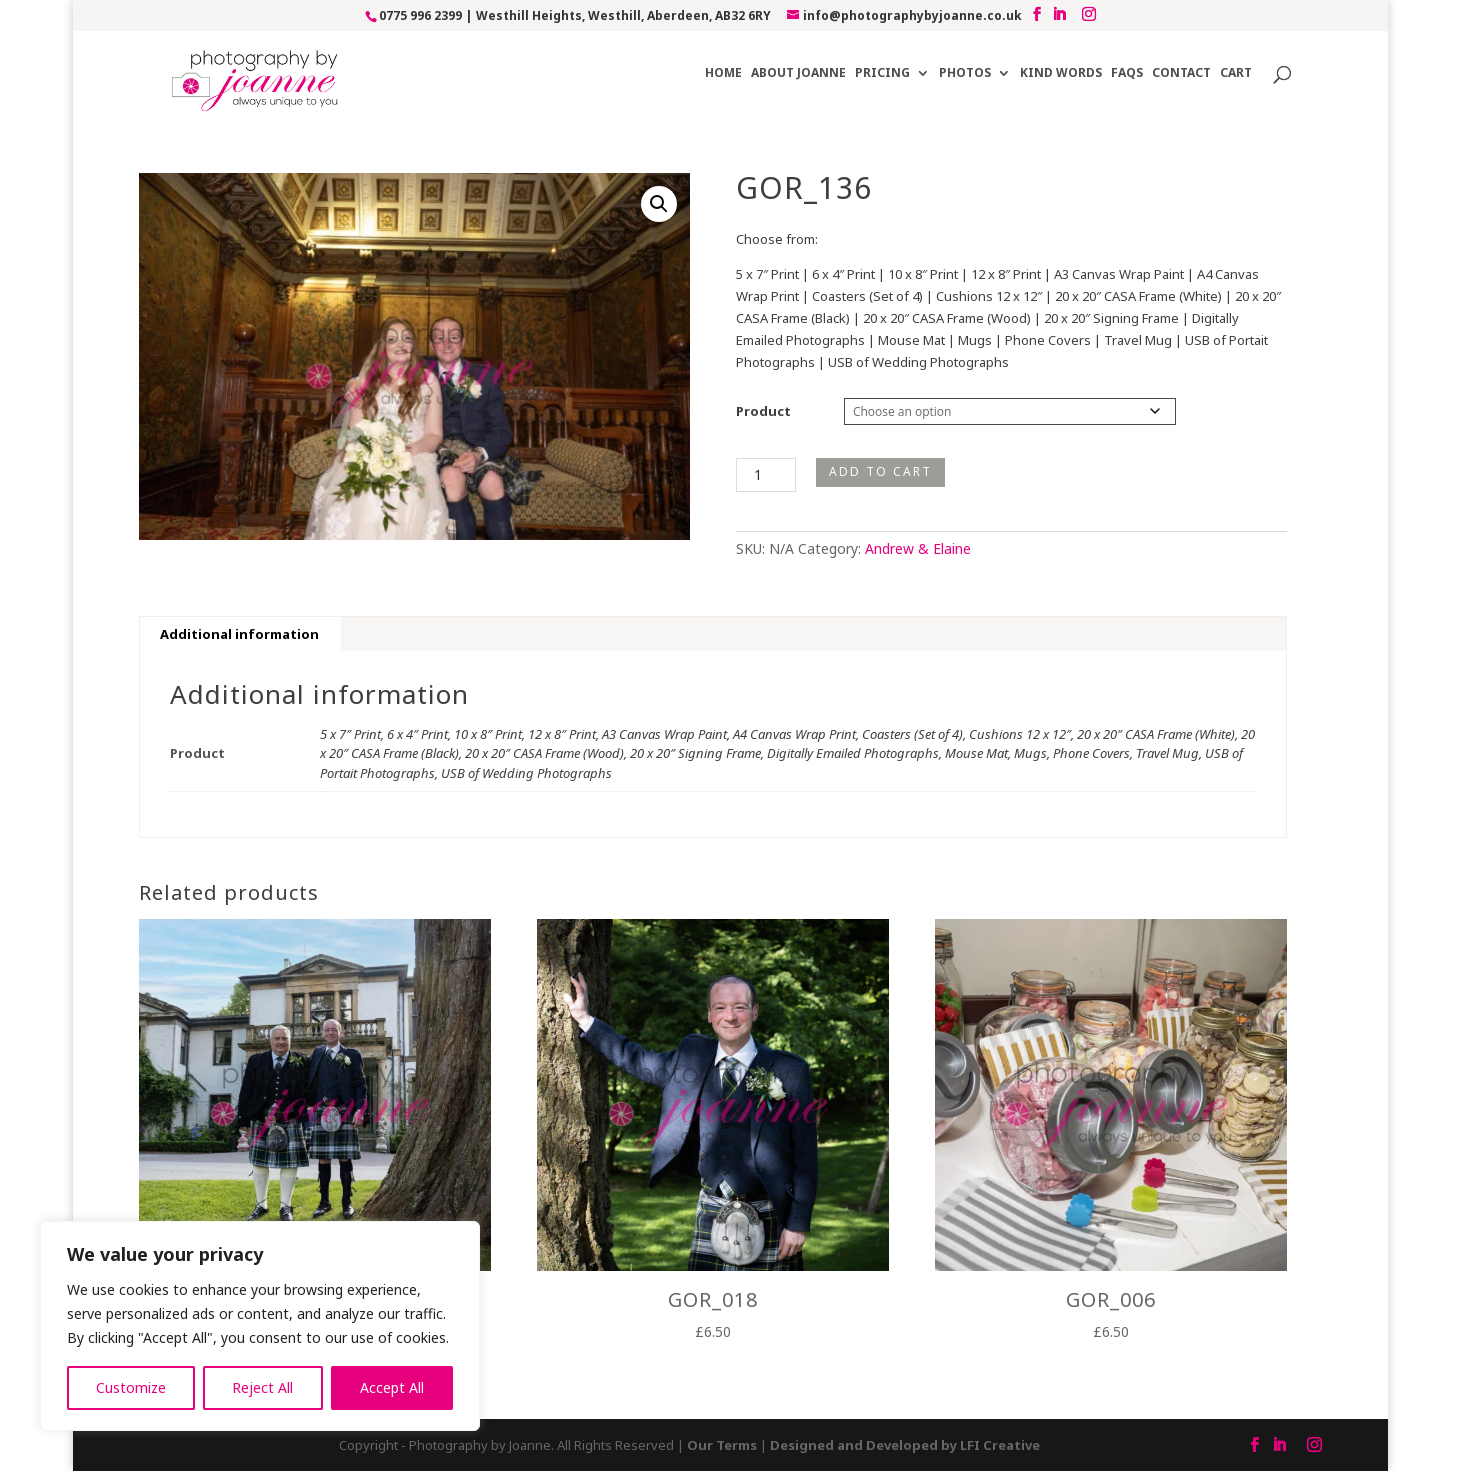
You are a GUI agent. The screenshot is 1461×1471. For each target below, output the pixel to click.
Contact (1181, 73)
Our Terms (722, 1445)
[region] (260, 1326)
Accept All (392, 1387)
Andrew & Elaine (918, 548)
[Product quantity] (766, 475)
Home (723, 73)
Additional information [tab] (239, 634)
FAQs (1127, 73)
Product (763, 411)
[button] (659, 204)
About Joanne (798, 73)
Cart (1236, 73)
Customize (131, 1387)
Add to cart (880, 471)
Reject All (262, 1387)
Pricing (882, 73)
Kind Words (1061, 73)
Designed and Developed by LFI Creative (905, 1445)
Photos (965, 73)
